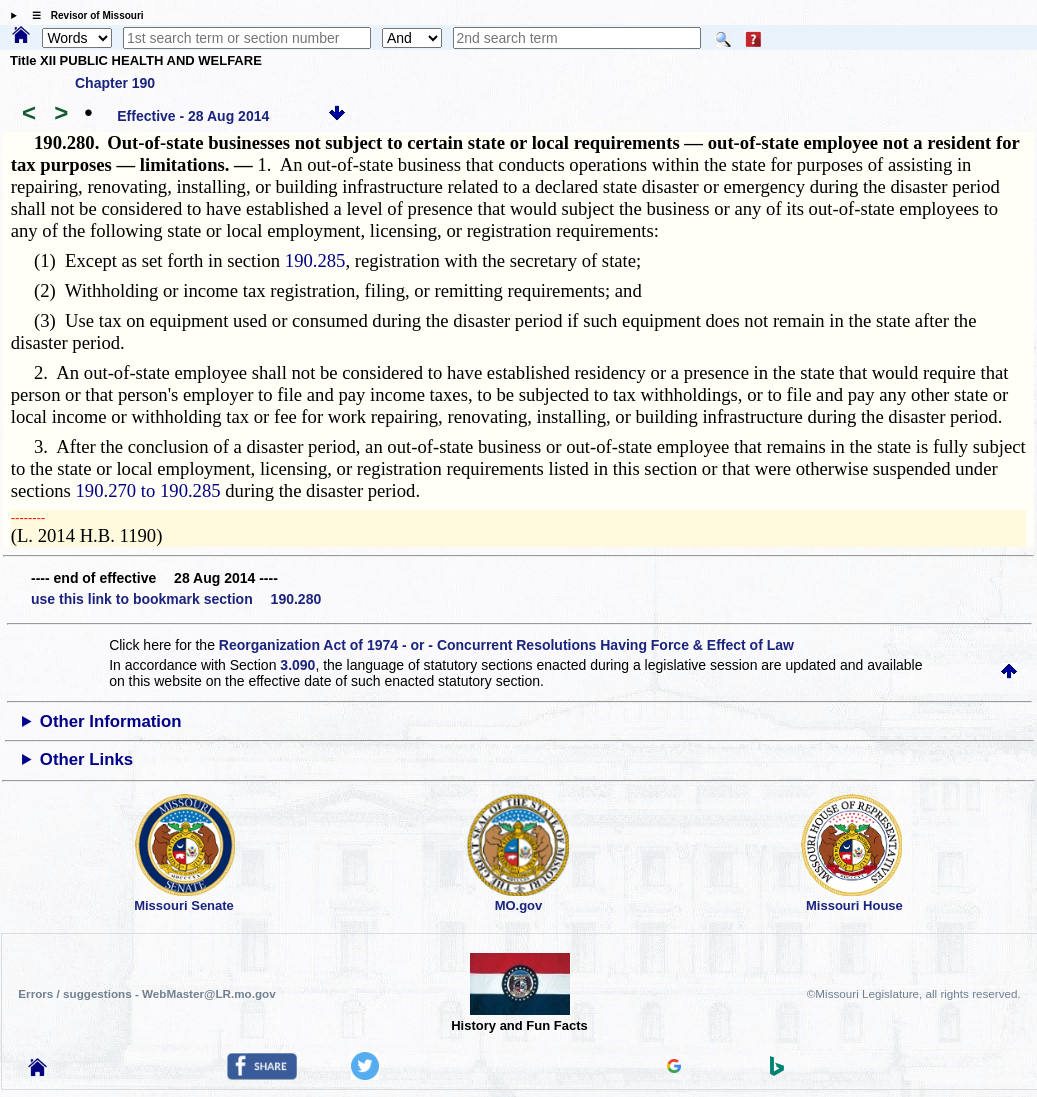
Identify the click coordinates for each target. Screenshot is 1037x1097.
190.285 (315, 260)
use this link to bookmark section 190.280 (176, 599)
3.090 (297, 665)
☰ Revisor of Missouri (83, 15)
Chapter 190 (115, 83)
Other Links (86, 759)
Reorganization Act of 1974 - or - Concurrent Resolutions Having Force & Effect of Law (506, 645)
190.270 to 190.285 (148, 490)
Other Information (111, 721)
